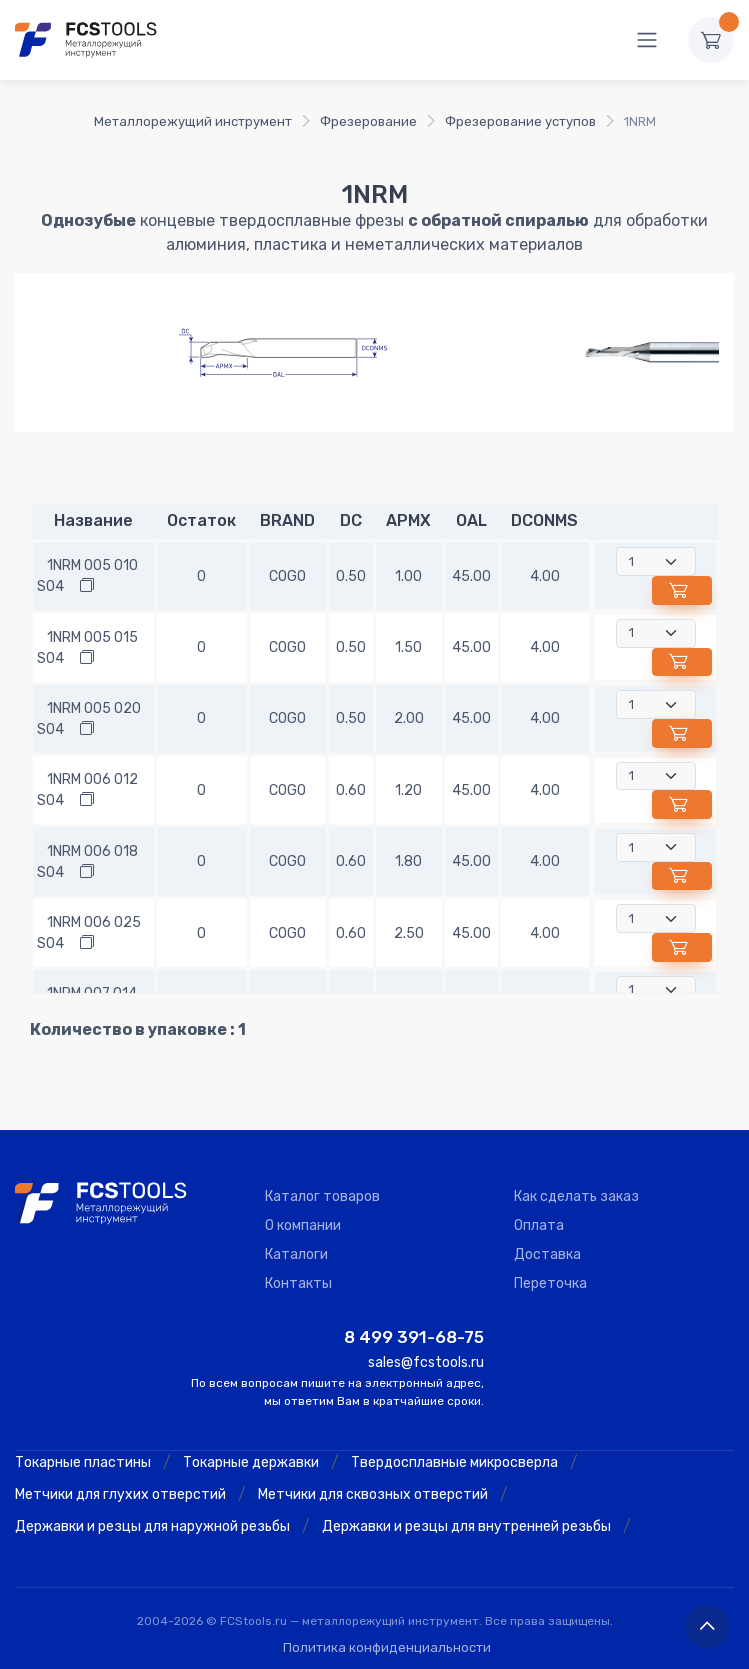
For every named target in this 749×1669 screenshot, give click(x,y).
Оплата (539, 1225)
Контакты (298, 1283)
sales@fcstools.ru (426, 1362)
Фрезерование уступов (520, 121)
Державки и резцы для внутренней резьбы (466, 1526)
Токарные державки (251, 1462)
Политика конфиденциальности (387, 1647)
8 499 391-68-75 (414, 1337)
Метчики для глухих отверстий (120, 1494)
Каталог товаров (322, 1196)
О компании (303, 1225)
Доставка (547, 1254)
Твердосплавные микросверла (454, 1462)
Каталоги (296, 1254)
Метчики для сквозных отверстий (373, 1494)
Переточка (550, 1283)
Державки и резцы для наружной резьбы (152, 1526)
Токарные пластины (83, 1462)
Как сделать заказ (576, 1196)
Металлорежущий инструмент (193, 121)
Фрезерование (368, 121)
